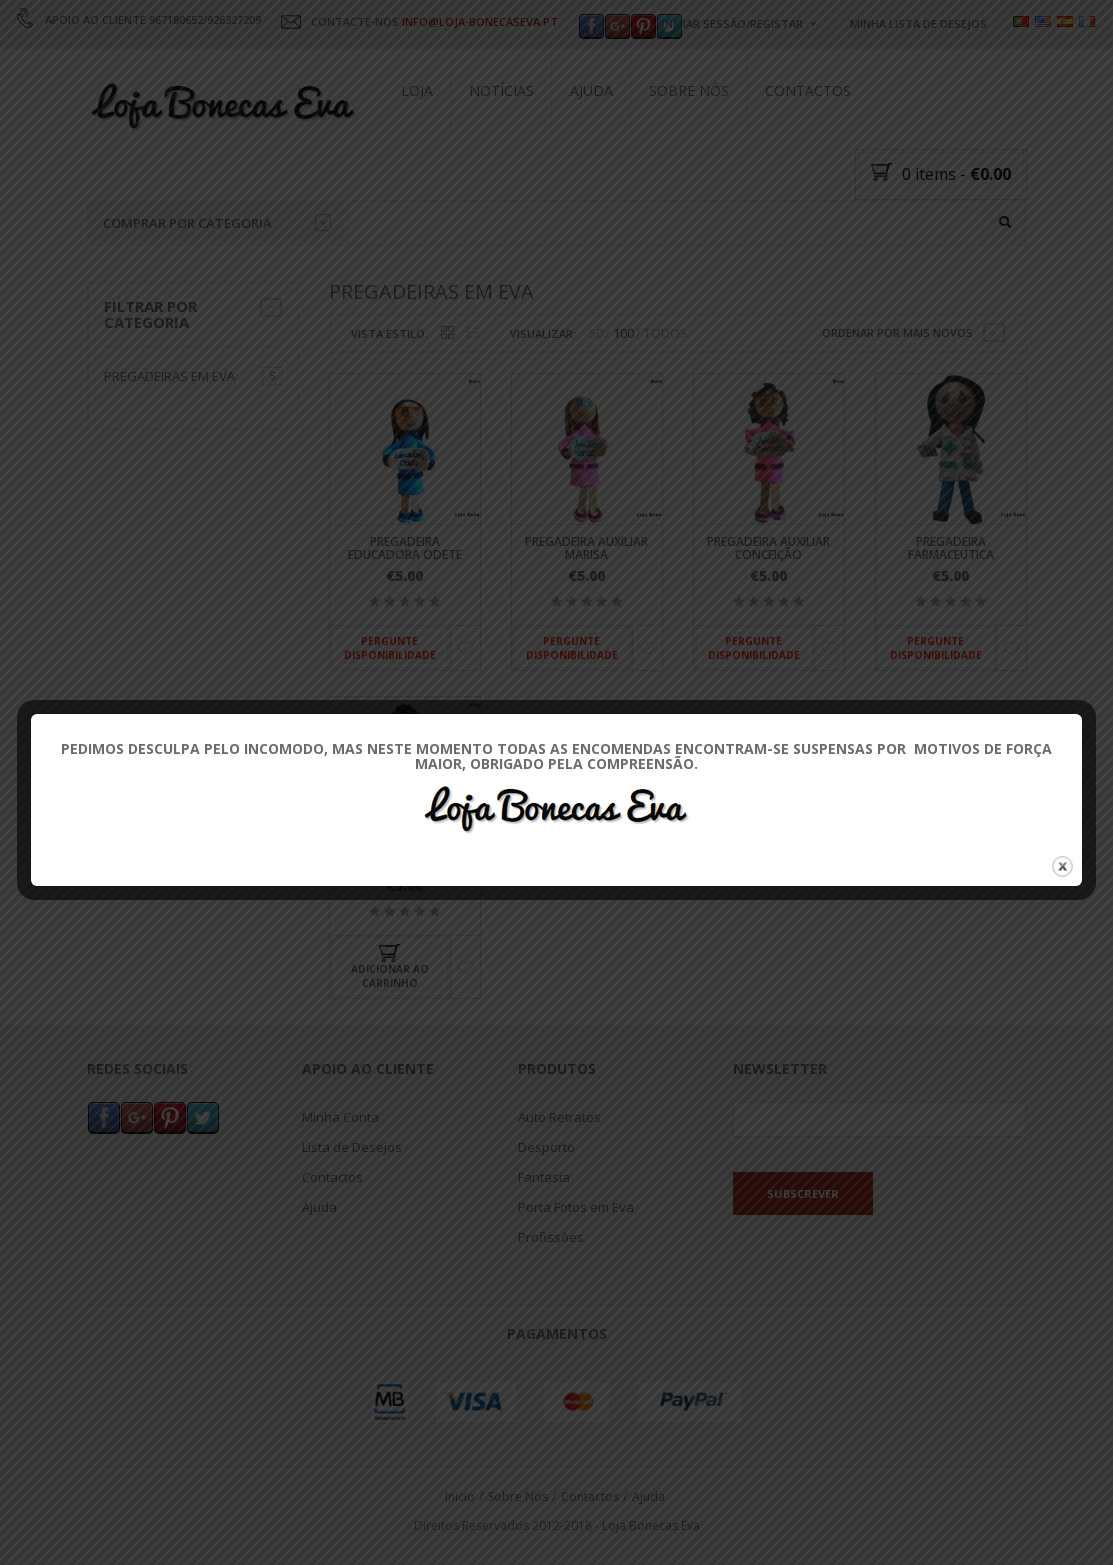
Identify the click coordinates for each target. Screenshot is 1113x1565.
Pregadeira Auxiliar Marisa (586, 548)
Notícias (501, 90)
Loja (417, 90)
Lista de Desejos (352, 1146)
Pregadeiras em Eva (169, 376)
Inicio (460, 1496)
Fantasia (544, 1176)
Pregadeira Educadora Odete (405, 548)
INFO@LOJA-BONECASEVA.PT (480, 21)
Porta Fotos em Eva (576, 1206)
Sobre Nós (689, 90)
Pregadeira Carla (404, 864)
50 (596, 334)
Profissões (551, 1236)
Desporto (546, 1146)
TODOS (666, 334)
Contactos (808, 90)
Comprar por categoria (217, 223)
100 (623, 334)
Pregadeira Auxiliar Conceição (768, 548)
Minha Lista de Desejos (918, 23)
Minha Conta (340, 1116)
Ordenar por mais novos (897, 332)
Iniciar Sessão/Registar (732, 23)
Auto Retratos (559, 1116)
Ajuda (591, 90)
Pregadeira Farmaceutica (951, 548)
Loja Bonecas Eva (651, 1524)
